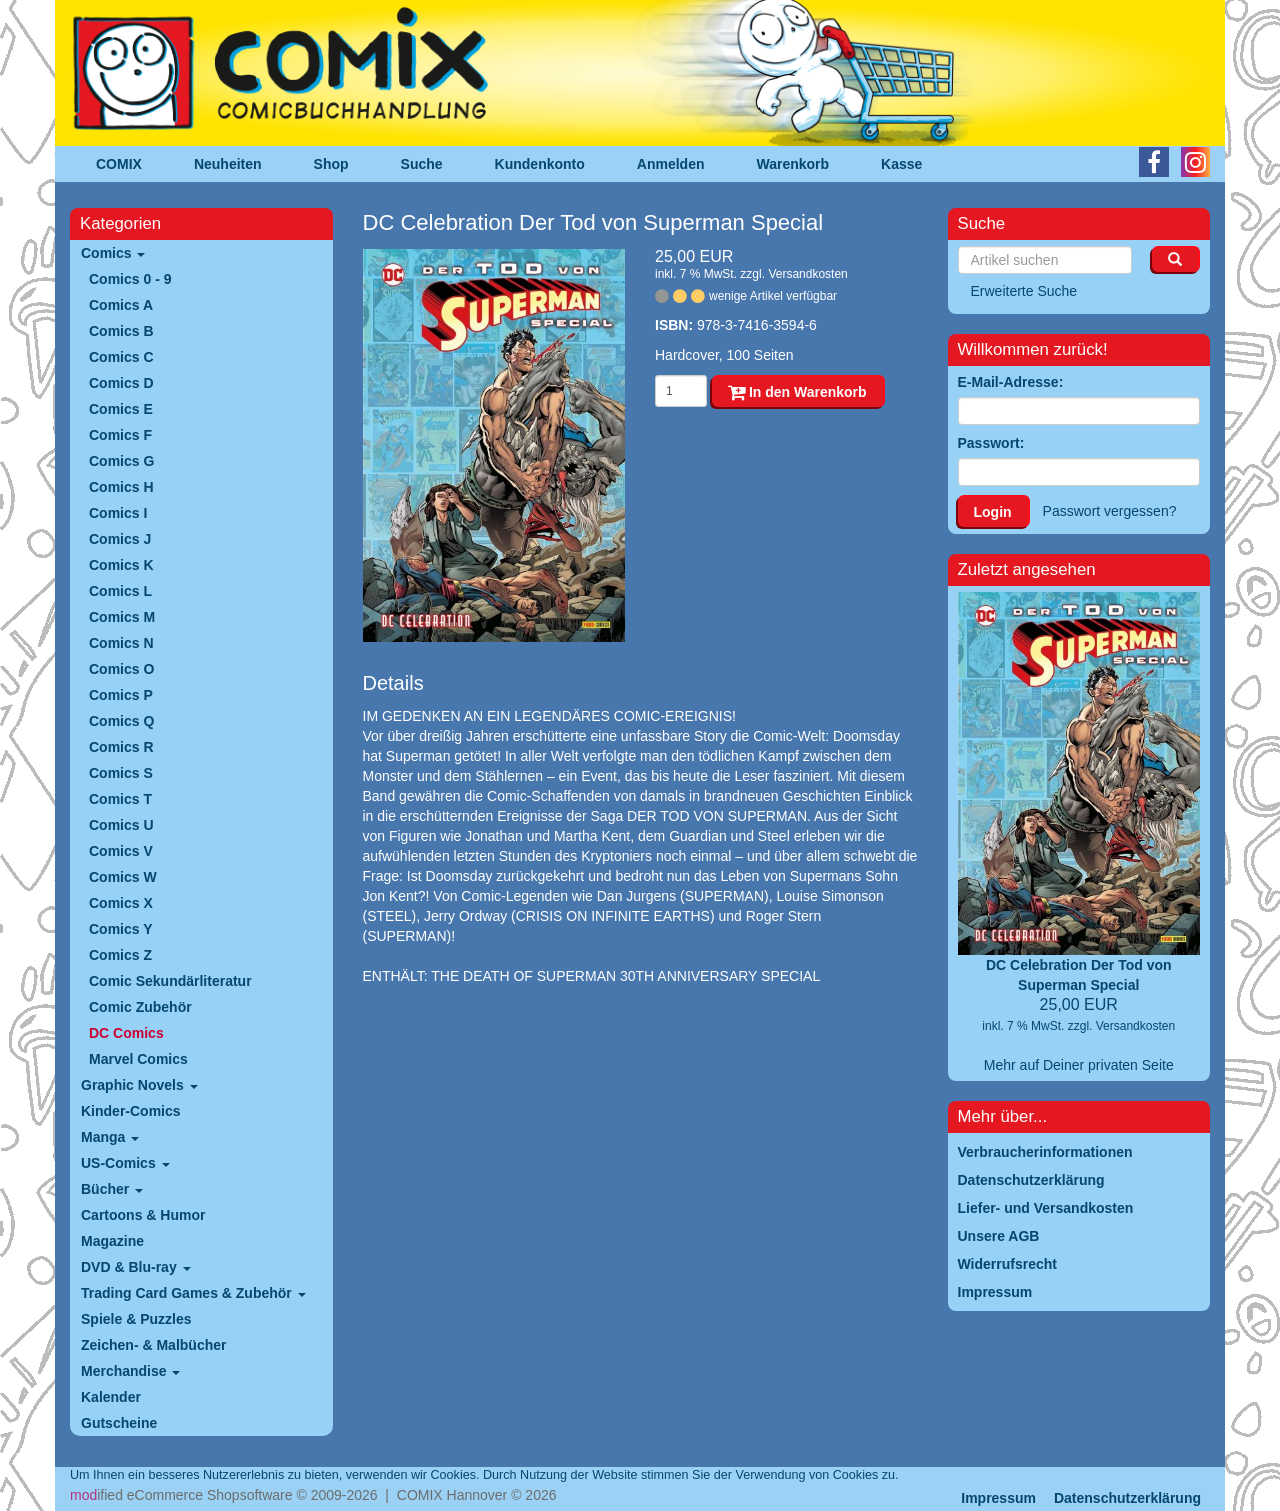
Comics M (122, 617)
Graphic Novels (139, 1085)
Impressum (998, 1498)
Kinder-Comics (131, 1111)
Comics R (121, 747)
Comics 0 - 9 (130, 279)
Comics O (121, 669)
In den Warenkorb (797, 392)
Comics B (121, 331)
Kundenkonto (540, 164)
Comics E (121, 409)
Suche (422, 164)
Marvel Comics (138, 1059)
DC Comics (126, 1033)
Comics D (121, 383)
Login (993, 512)
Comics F (120, 435)
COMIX (119, 164)
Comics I (118, 513)
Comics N (121, 643)
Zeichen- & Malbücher (153, 1345)
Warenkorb (793, 164)
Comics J (120, 539)
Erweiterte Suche (1024, 291)
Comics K (121, 565)
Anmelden (671, 164)
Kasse (901, 164)
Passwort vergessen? (1110, 511)
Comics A (121, 305)
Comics (113, 253)
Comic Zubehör (140, 1007)
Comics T (120, 799)
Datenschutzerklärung (1127, 1498)
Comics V (121, 851)
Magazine (112, 1241)
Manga (110, 1137)
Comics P (121, 695)
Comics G (121, 461)
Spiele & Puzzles (136, 1319)
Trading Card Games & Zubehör (193, 1293)
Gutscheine (119, 1423)
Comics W (123, 877)
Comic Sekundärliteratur (170, 981)
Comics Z (120, 955)
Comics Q (121, 721)
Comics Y (121, 929)
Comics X (121, 903)
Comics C (121, 357)
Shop (331, 164)
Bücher (112, 1189)
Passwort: (991, 443)
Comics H (121, 487)
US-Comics (125, 1163)
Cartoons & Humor (143, 1215)
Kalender (111, 1397)
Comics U (121, 825)
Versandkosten (807, 274)
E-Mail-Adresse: (1011, 382)
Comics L (120, 591)
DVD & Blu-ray (136, 1267)
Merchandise (130, 1371)
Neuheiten (228, 164)
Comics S (121, 773)
